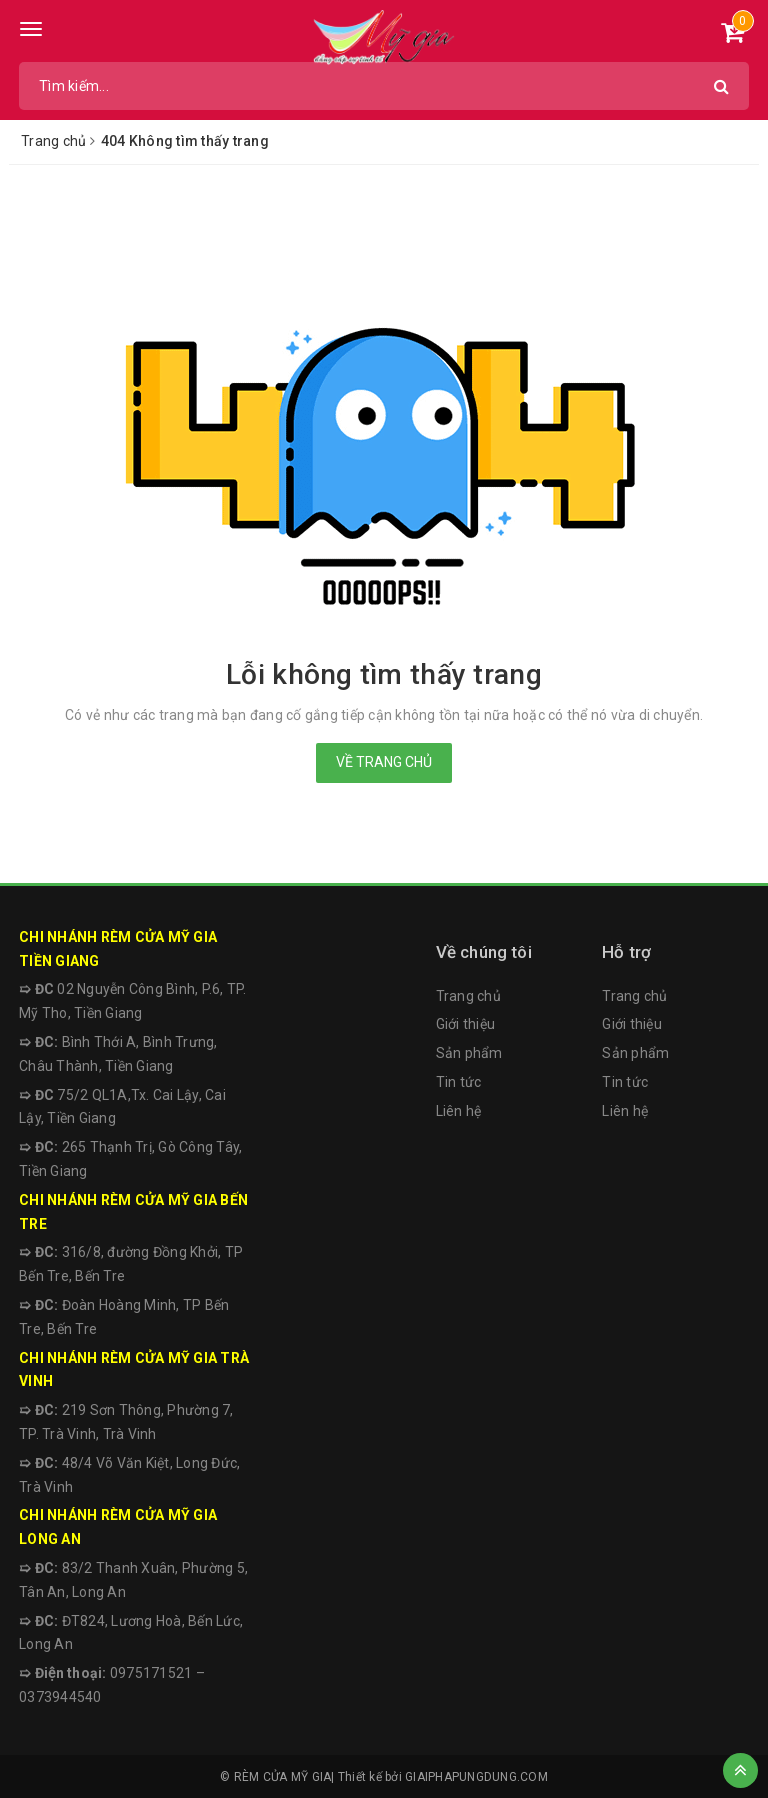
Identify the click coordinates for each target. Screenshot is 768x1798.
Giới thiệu (466, 1024)
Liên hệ (459, 1111)
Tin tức (459, 1082)
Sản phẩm (469, 1053)
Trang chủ (468, 996)
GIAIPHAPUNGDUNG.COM (476, 1777)
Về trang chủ (384, 762)
